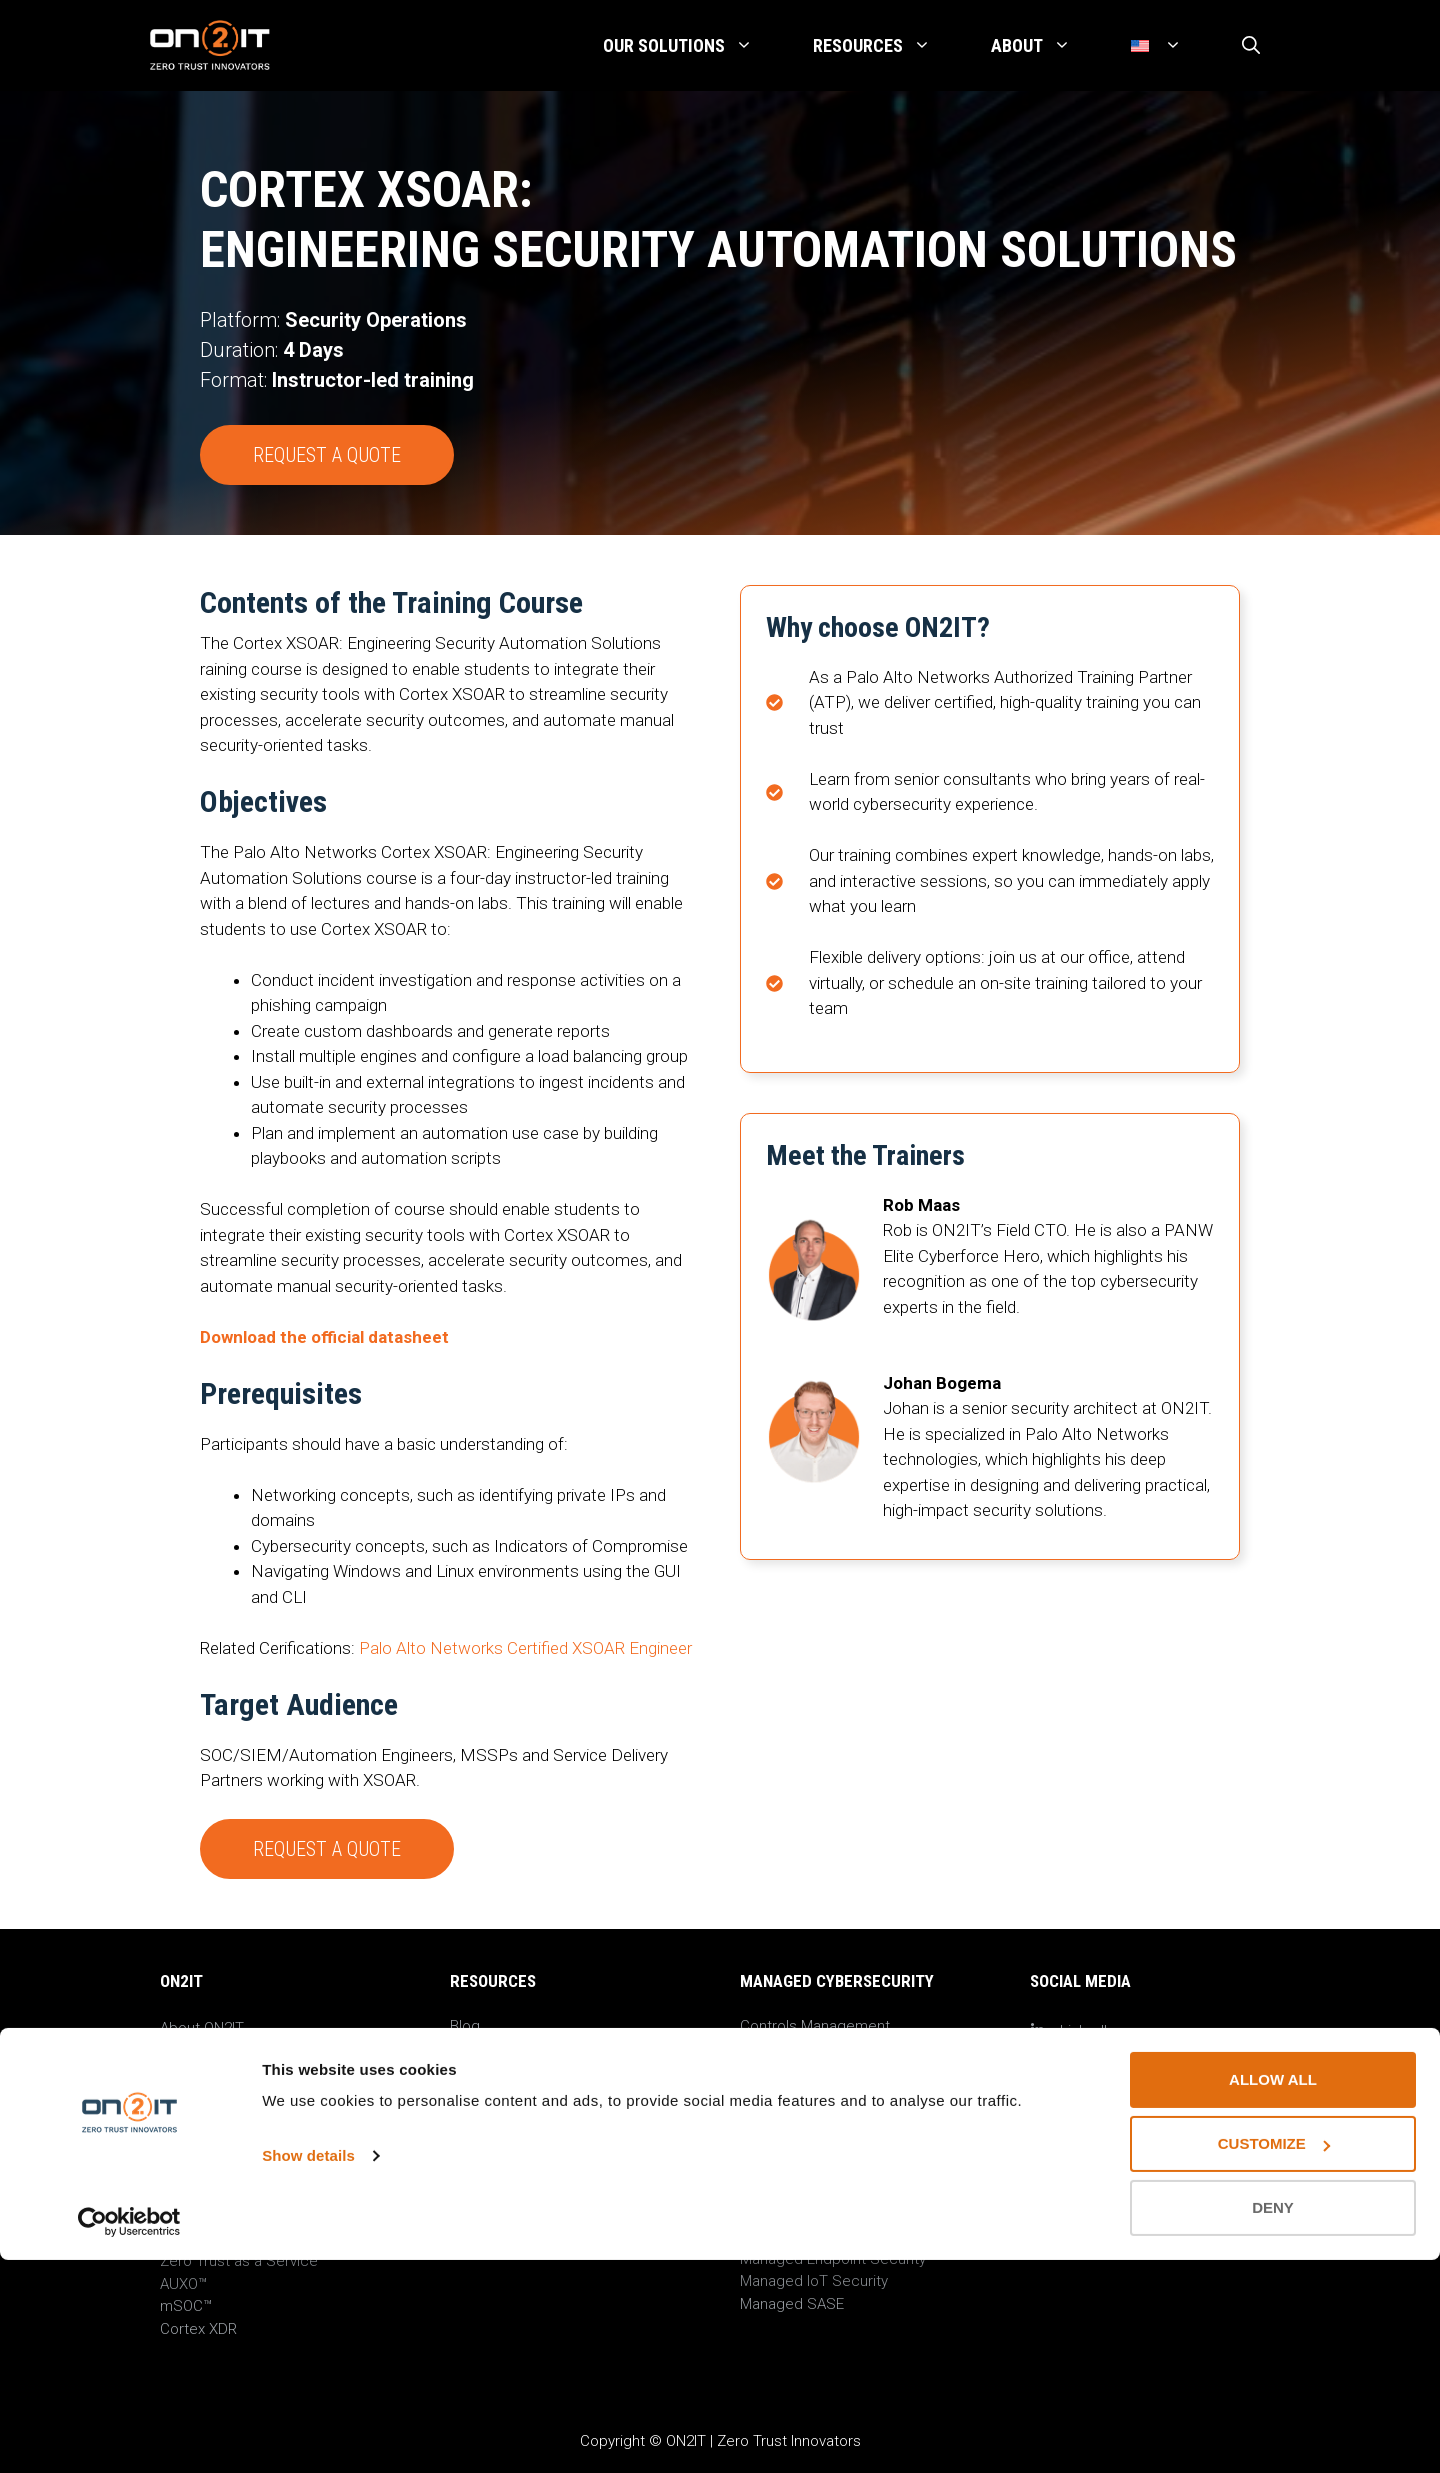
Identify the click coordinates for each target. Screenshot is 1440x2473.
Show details (308, 2368)
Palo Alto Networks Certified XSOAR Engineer (525, 1648)
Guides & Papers (506, 2116)
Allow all (1273, 2292)
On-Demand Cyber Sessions (545, 2071)
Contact (187, 2096)
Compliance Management (827, 2138)
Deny (1273, 2420)
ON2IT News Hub (216, 2051)
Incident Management (813, 2093)
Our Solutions (693, 46)
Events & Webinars (513, 2048)
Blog (465, 2026)
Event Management (805, 2071)
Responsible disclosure (239, 2141)
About (1046, 46)
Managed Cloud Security (823, 2236)
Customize (1274, 2356)
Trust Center (202, 2163)
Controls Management (815, 2026)
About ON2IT (202, 2028)
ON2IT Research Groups (531, 2093)
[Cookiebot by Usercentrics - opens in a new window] (129, 2434)
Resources (887, 46)
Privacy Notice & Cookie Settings (271, 2118)
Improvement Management (831, 2116)
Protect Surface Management (841, 2048)
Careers (187, 2073)
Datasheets (489, 2138)
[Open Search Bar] (1251, 46)
